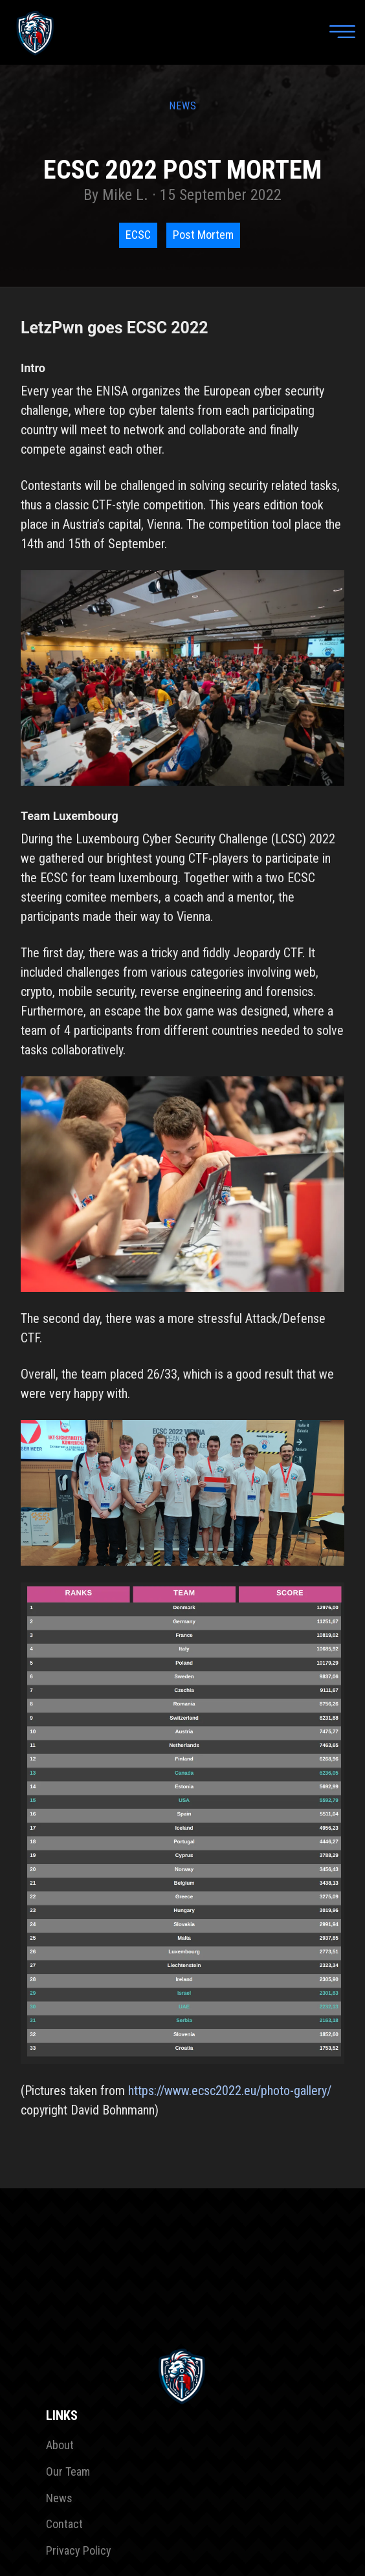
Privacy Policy (78, 2550)
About (60, 2445)
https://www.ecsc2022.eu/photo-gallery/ (229, 2090)
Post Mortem (203, 234)
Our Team (68, 2471)
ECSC (138, 234)
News (59, 2498)
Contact (64, 2524)
